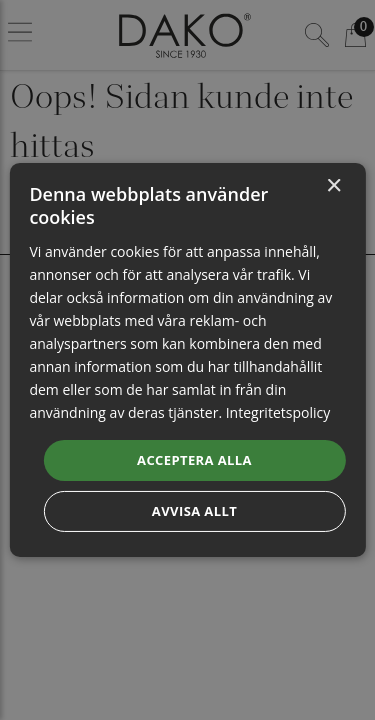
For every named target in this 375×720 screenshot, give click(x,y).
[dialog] (187, 360)
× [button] (333, 186)
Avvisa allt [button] (194, 511)
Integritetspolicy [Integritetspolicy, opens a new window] (278, 412)
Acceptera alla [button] (194, 459)
